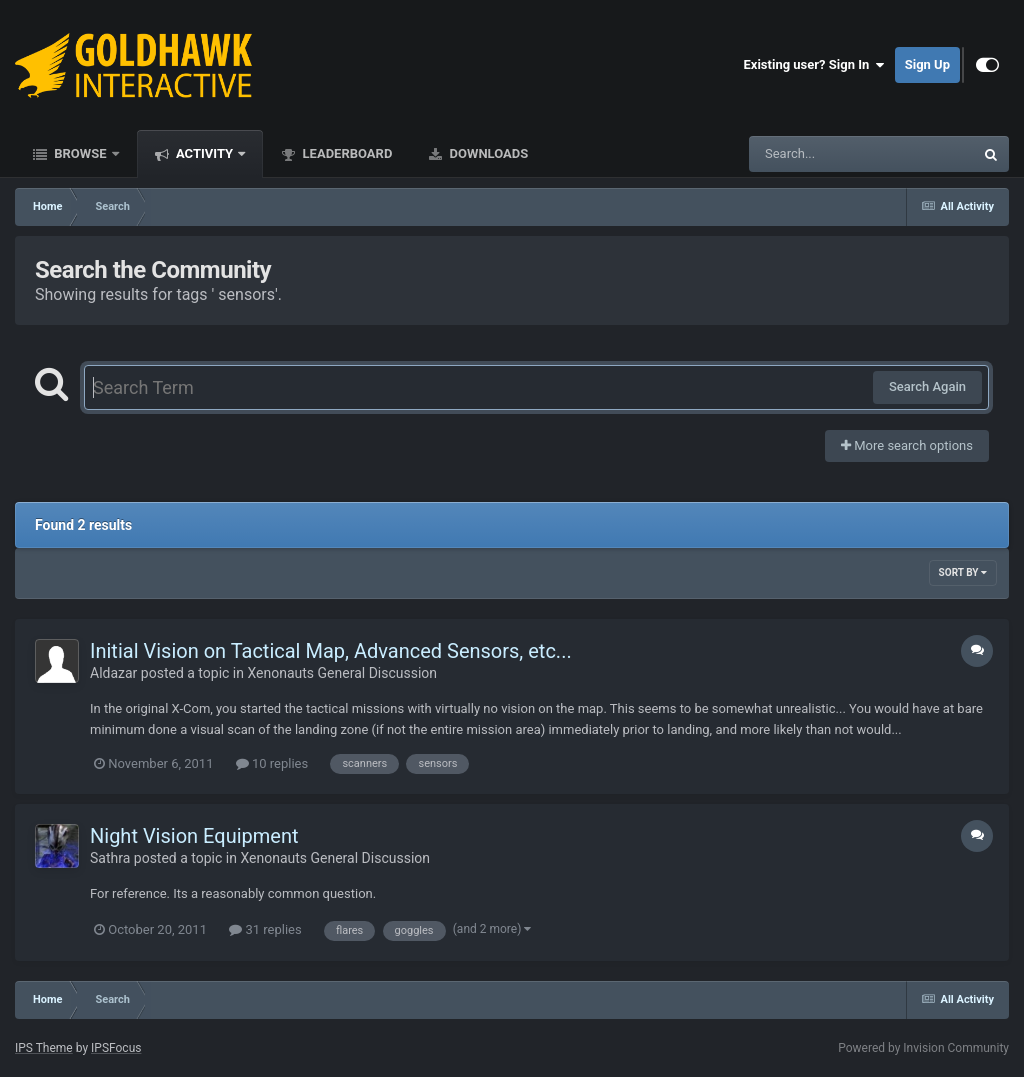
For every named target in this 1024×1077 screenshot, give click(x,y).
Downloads (487, 153)
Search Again (927, 386)
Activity (205, 153)
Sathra (110, 858)
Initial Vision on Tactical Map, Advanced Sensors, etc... (331, 651)
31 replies (265, 929)
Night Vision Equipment (194, 836)
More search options (907, 445)
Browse (80, 153)
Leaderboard (345, 153)
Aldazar (113, 673)
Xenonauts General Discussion (342, 673)
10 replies (272, 763)
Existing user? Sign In (814, 65)
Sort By (963, 572)
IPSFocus (116, 1048)
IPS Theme (44, 1048)
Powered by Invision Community (923, 1048)
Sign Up (927, 64)
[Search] (811, 154)
